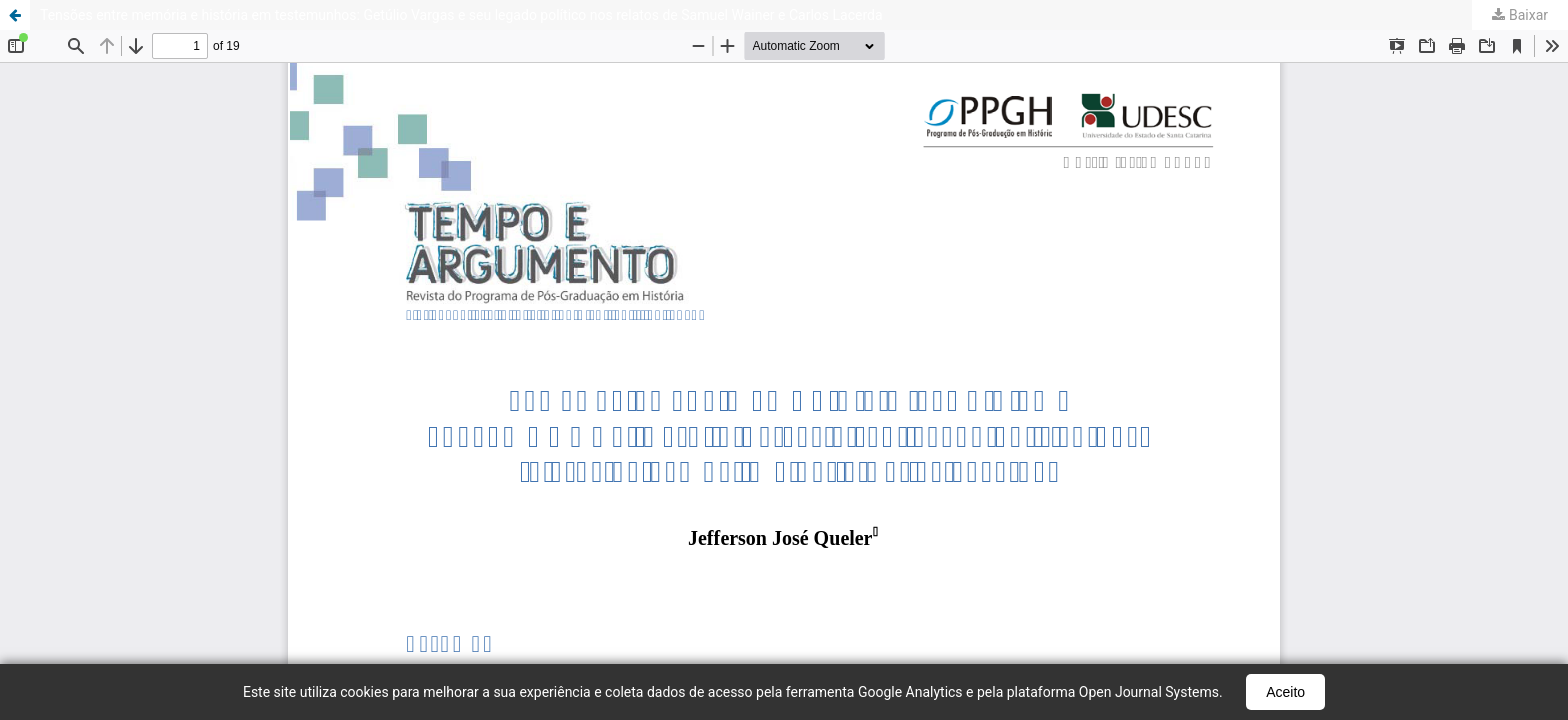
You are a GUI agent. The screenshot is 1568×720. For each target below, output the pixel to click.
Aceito (1285, 692)
